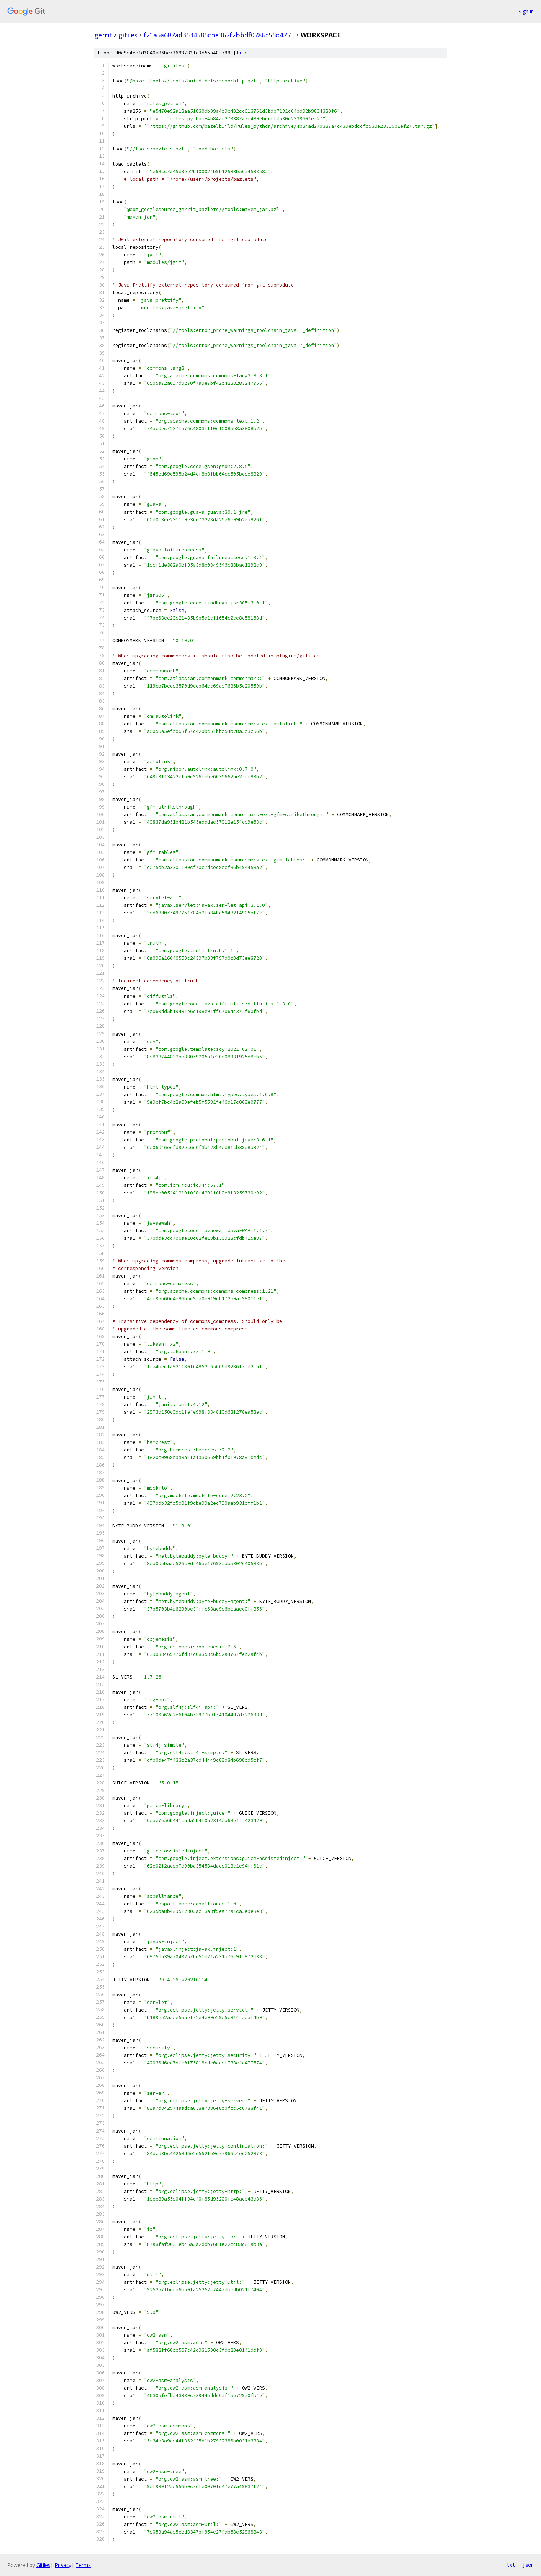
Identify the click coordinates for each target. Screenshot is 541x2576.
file (242, 53)
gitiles (127, 35)
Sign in (526, 11)
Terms (83, 2565)
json (528, 2565)
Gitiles (43, 2565)
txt (510, 2565)
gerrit (103, 35)
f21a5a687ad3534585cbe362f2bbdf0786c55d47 (215, 35)
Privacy (63, 2565)
